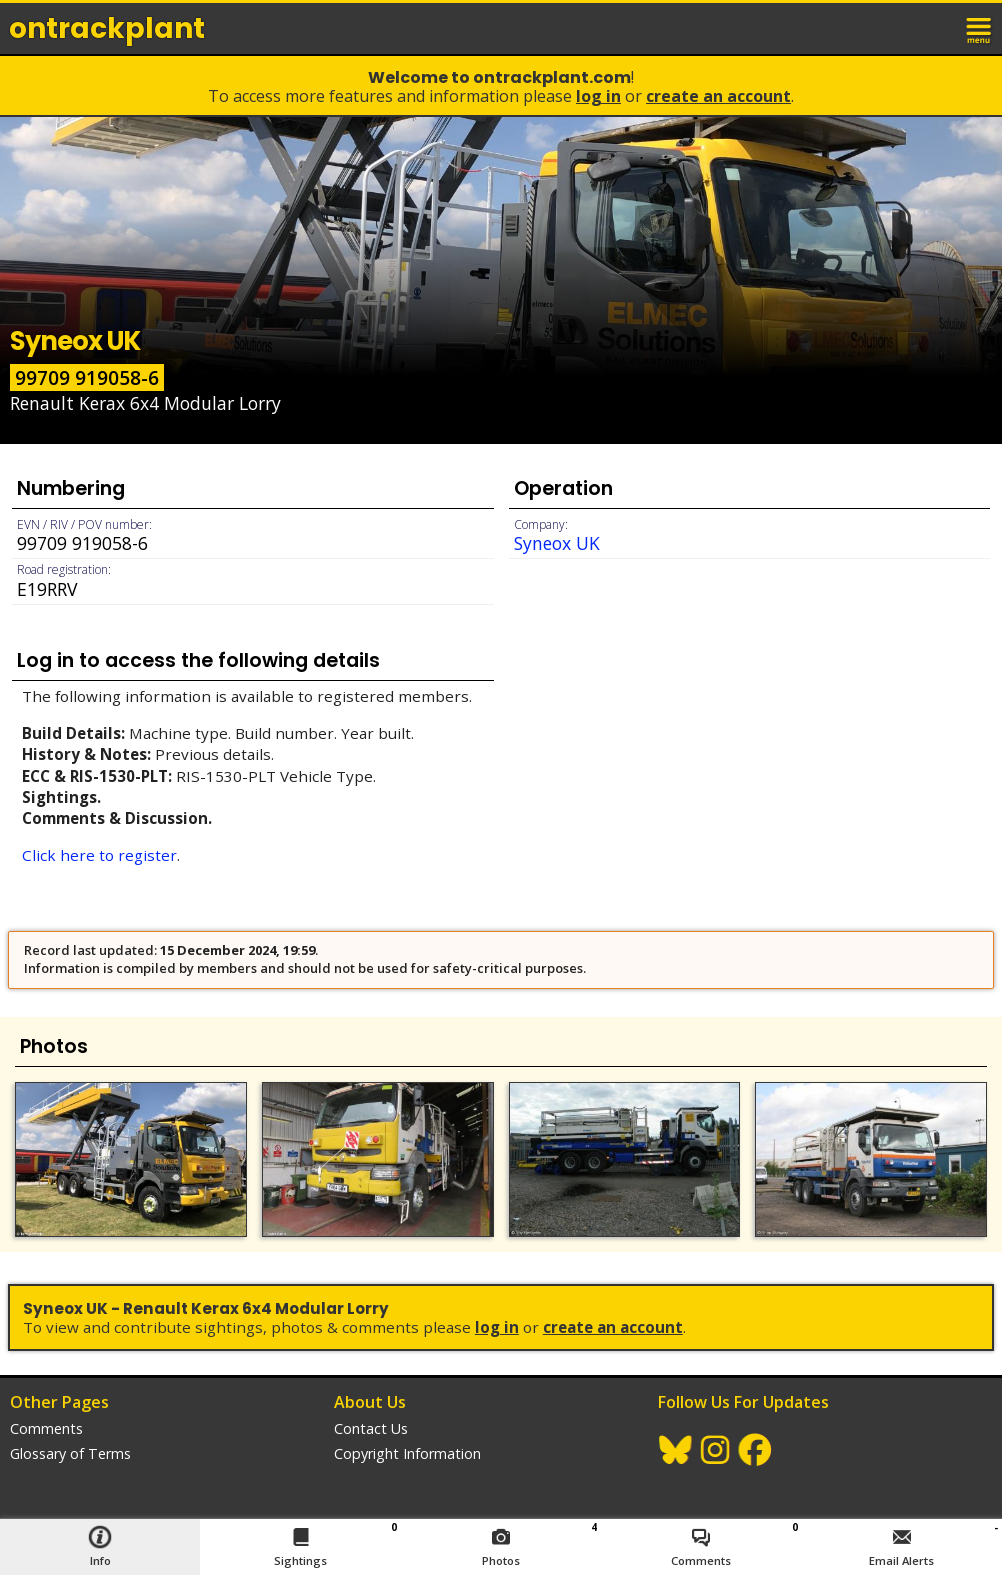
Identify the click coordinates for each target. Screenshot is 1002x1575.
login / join (936, 28)
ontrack (107, 28)
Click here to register (99, 855)
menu (980, 28)
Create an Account (718, 96)
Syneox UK (557, 543)
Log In (598, 96)
